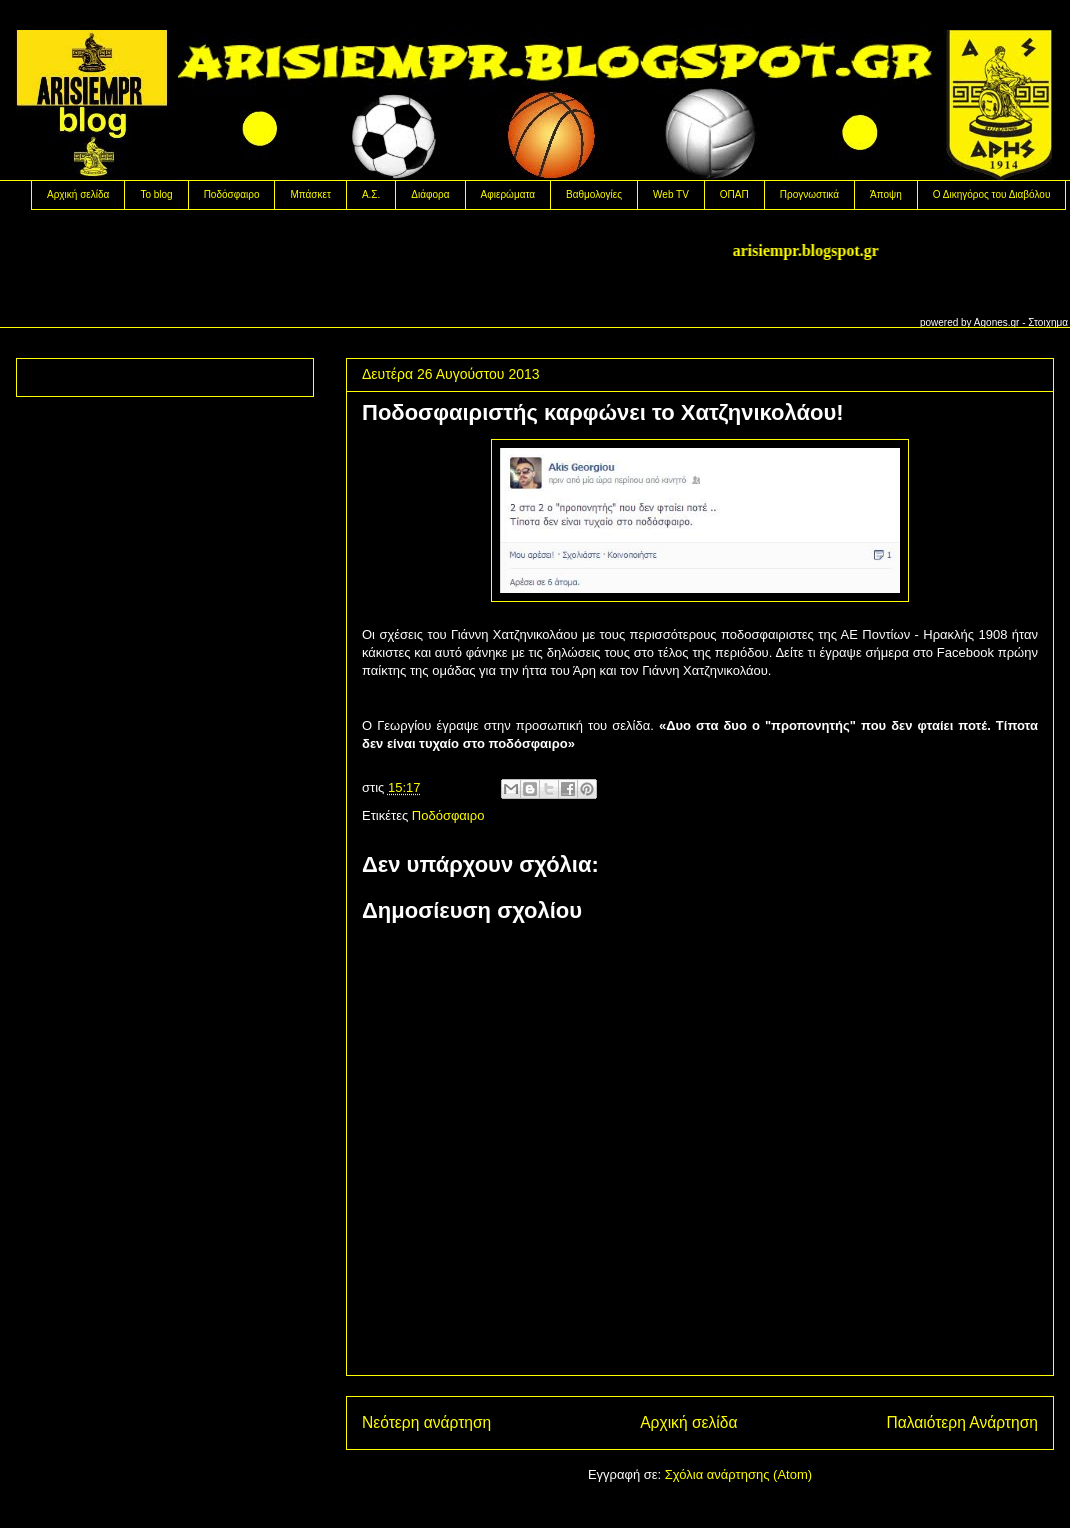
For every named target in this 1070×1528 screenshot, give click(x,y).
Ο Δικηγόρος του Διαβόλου (992, 194)
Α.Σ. (371, 194)
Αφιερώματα (508, 194)
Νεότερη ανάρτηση (426, 1422)
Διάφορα (430, 194)
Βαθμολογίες (594, 194)
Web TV (671, 194)
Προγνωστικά (809, 194)
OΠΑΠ (734, 194)
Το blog (156, 194)
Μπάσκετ (310, 194)
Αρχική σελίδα (78, 194)
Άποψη (886, 194)
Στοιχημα (1048, 322)
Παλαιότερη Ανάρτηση (962, 1422)
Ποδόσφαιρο (232, 194)
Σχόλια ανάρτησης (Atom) (738, 1474)
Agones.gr (997, 322)
